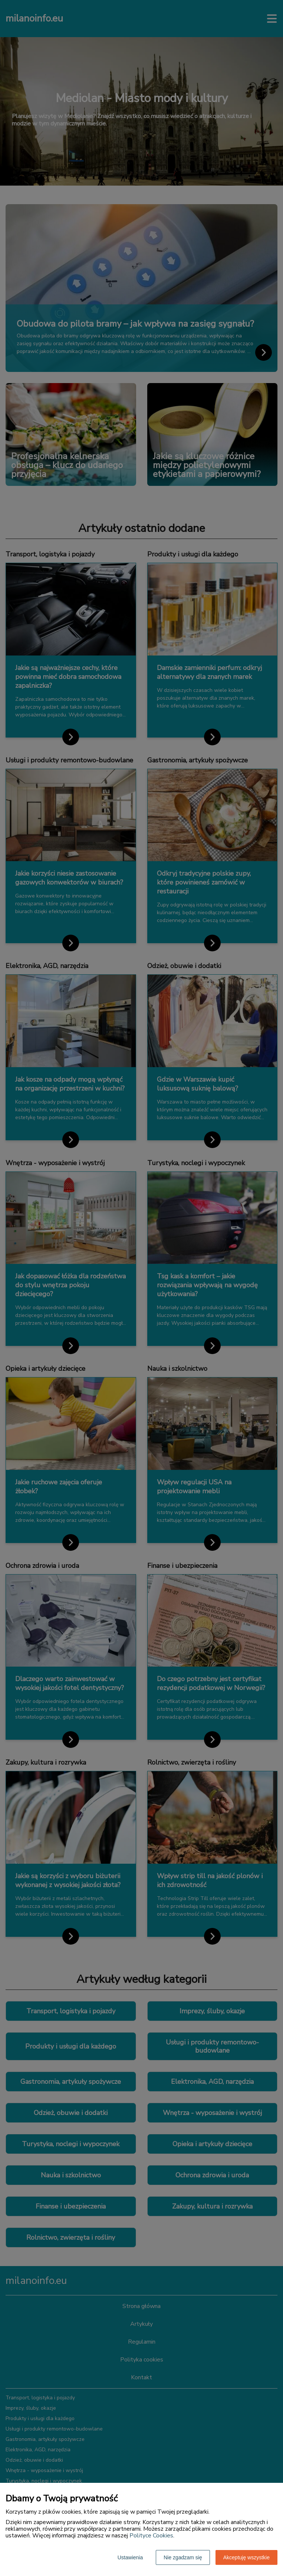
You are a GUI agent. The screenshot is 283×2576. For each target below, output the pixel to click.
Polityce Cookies (151, 2535)
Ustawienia (130, 2557)
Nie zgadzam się (183, 2557)
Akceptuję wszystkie (246, 2557)
